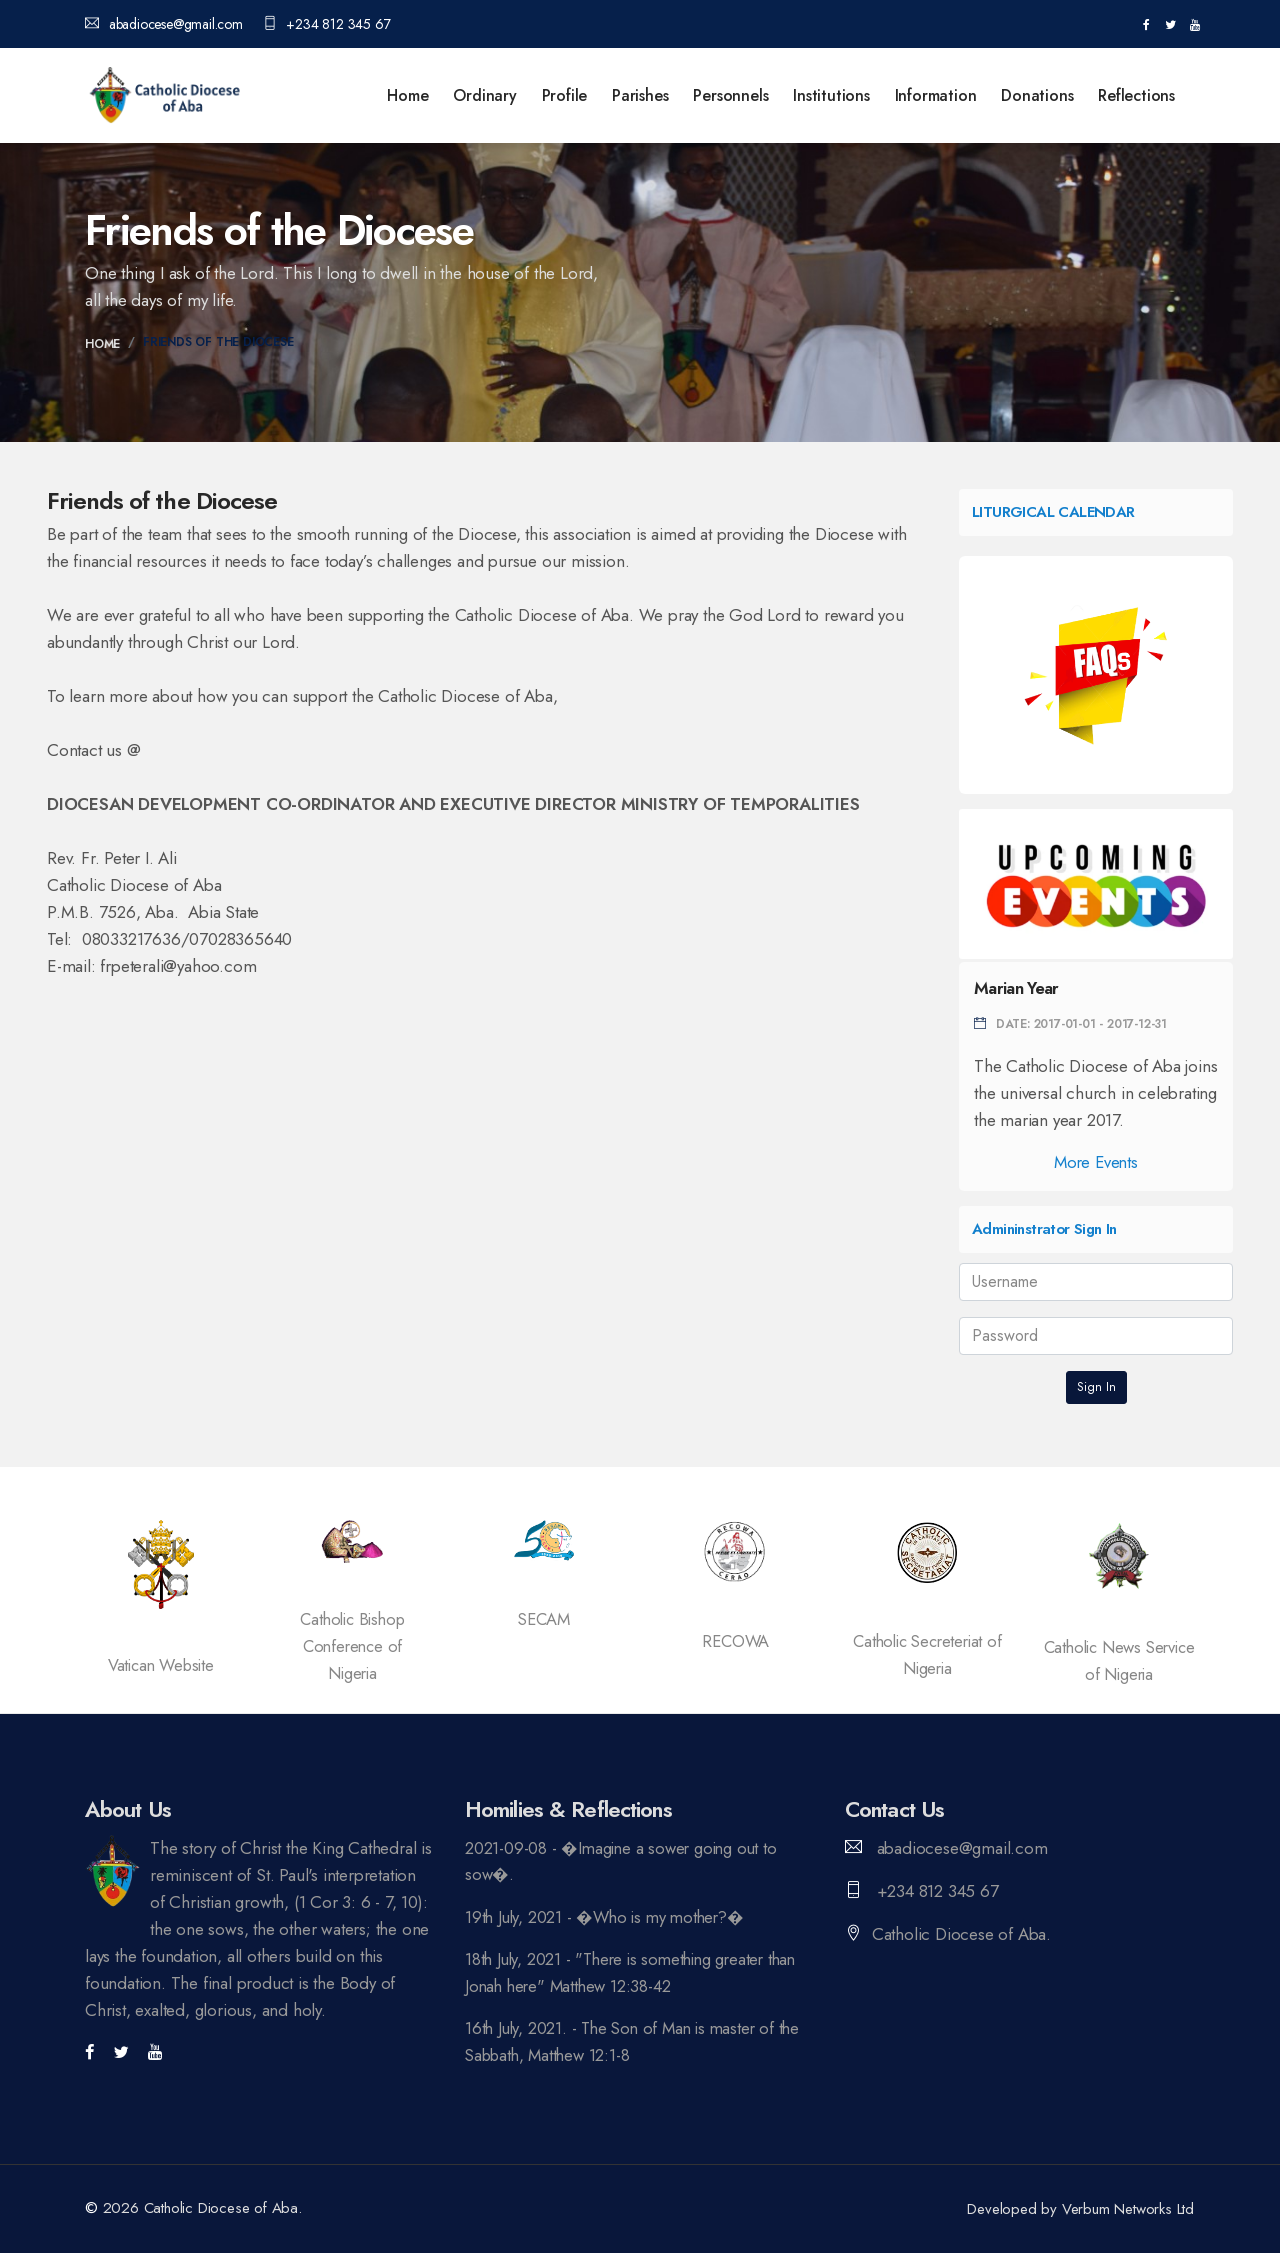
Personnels (730, 95)
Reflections (1136, 95)
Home (407, 95)
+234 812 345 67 (327, 24)
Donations (1037, 95)
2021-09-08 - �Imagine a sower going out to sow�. (625, 1861)
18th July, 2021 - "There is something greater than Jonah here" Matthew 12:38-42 (637, 1974)
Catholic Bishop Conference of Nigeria (352, 1646)
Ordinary (484, 95)
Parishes (640, 95)
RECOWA (736, 1641)
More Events (1096, 1162)
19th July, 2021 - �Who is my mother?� (610, 1918)
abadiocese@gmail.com (164, 24)
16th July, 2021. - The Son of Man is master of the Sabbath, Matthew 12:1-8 (638, 2044)
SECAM (544, 1619)
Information (936, 95)
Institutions (831, 95)
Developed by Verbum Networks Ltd (1081, 2213)
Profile (565, 95)
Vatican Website (161, 1665)
